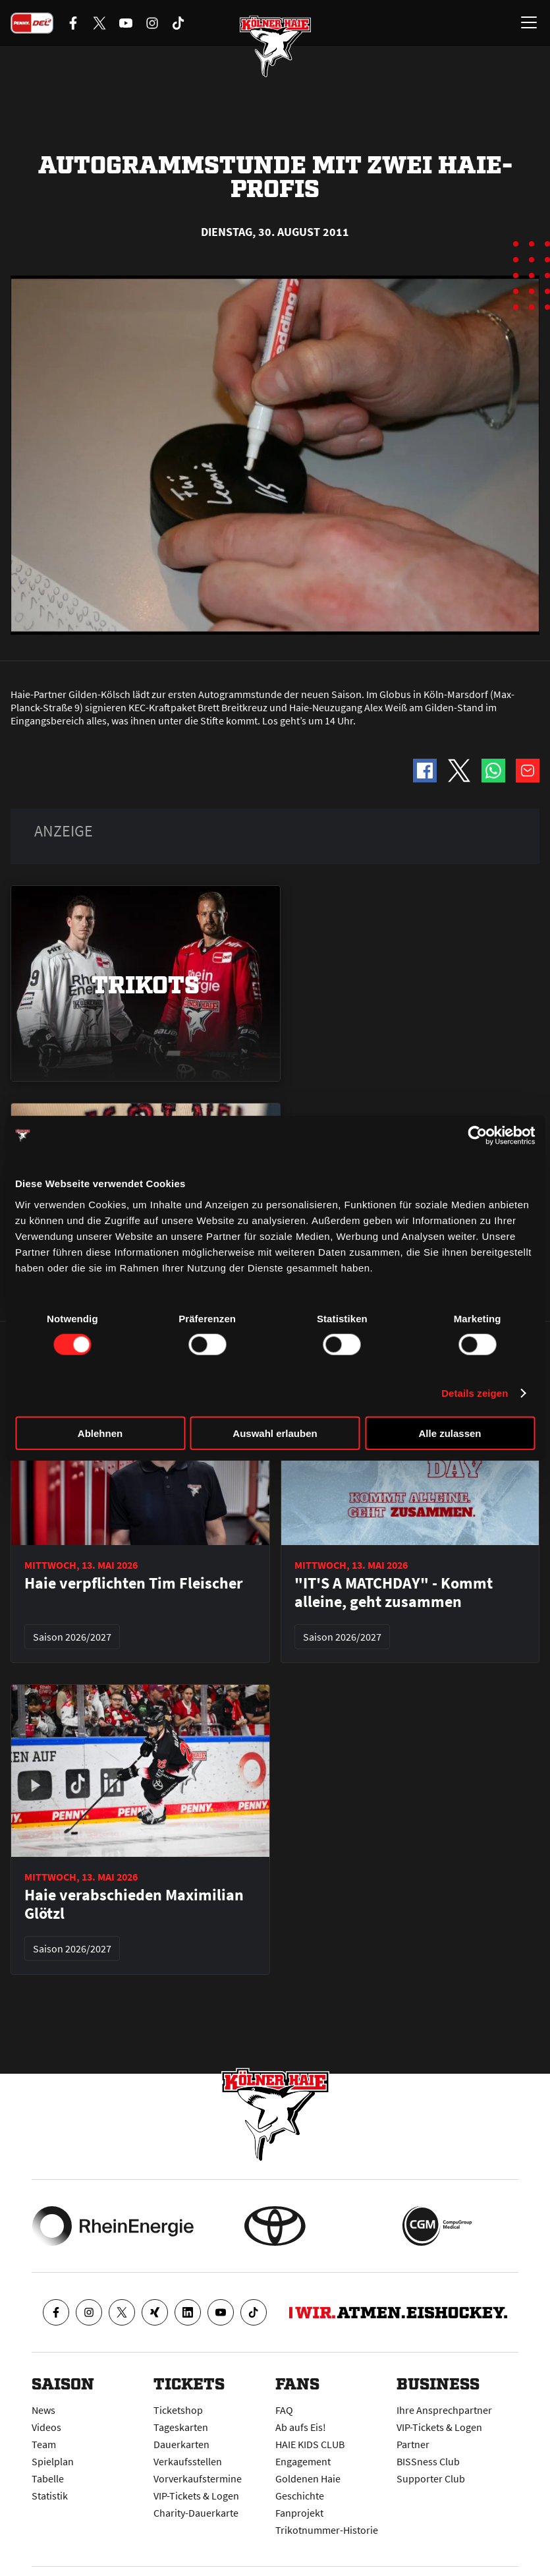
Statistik (50, 2495)
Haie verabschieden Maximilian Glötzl (134, 1904)
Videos (46, 2427)
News (43, 2409)
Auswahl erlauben (275, 1432)
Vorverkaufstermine (197, 2478)
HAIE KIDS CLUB (309, 2444)
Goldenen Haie (308, 2478)
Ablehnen (100, 1432)
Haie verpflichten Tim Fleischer (133, 1583)
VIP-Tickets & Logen (196, 2495)
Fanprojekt (299, 2512)
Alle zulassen (449, 1432)
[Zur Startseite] (275, 46)
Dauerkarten (181, 2444)
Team (44, 2444)
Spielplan (53, 2461)
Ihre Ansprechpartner (444, 2409)
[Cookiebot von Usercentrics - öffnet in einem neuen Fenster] (477, 1136)
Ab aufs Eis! (300, 2427)
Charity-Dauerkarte (195, 2512)
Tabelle (48, 2478)
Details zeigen (474, 1393)
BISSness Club (428, 2461)
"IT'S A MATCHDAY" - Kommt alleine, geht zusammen (393, 1592)
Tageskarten (180, 2427)
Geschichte (299, 2495)
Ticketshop (178, 2409)
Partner (413, 2444)
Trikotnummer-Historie (326, 2529)
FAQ (284, 2409)
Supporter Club (431, 2478)
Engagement (303, 2461)
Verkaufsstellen (187, 2461)
